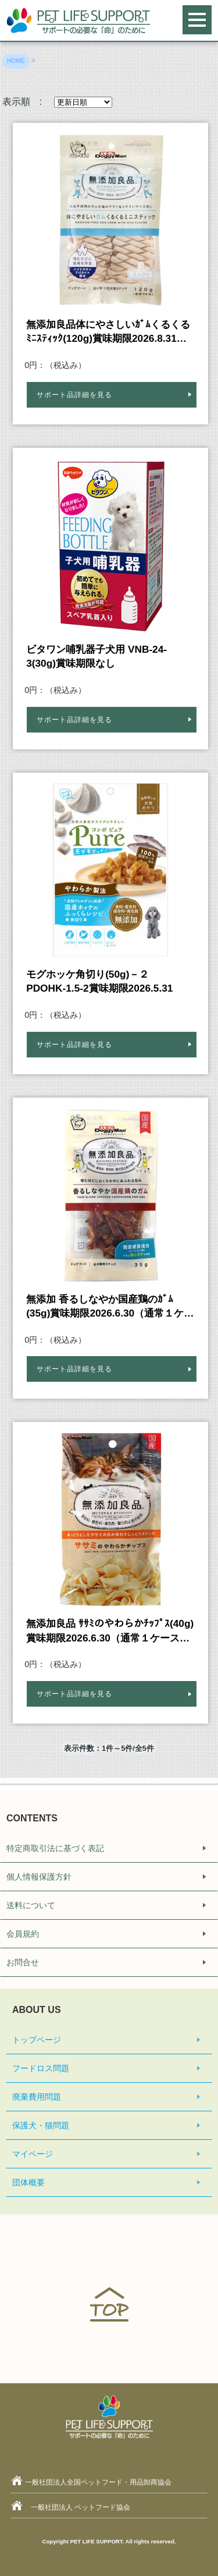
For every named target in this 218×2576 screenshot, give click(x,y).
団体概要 (28, 2182)
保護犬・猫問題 (40, 2125)
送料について (30, 1905)
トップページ (36, 2039)
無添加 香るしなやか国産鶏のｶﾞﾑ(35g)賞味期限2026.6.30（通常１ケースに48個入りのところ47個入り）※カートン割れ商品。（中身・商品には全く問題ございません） (110, 1306)
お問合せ (22, 1962)
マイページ (32, 2154)
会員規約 (22, 1933)
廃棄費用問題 (36, 2096)
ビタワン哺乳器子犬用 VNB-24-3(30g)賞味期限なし (96, 656)
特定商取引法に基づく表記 (55, 1848)
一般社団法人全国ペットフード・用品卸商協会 (98, 2482)
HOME (16, 61)
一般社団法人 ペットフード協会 (80, 2507)
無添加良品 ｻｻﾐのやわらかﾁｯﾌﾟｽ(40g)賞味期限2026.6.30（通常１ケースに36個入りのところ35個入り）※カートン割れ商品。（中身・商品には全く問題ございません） (110, 1631)
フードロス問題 (40, 2068)
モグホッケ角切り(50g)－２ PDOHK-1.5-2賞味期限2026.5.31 (99, 981)
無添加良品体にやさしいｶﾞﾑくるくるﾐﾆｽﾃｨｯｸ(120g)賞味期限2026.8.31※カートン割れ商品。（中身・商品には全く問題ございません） (110, 332)
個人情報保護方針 (39, 1876)
